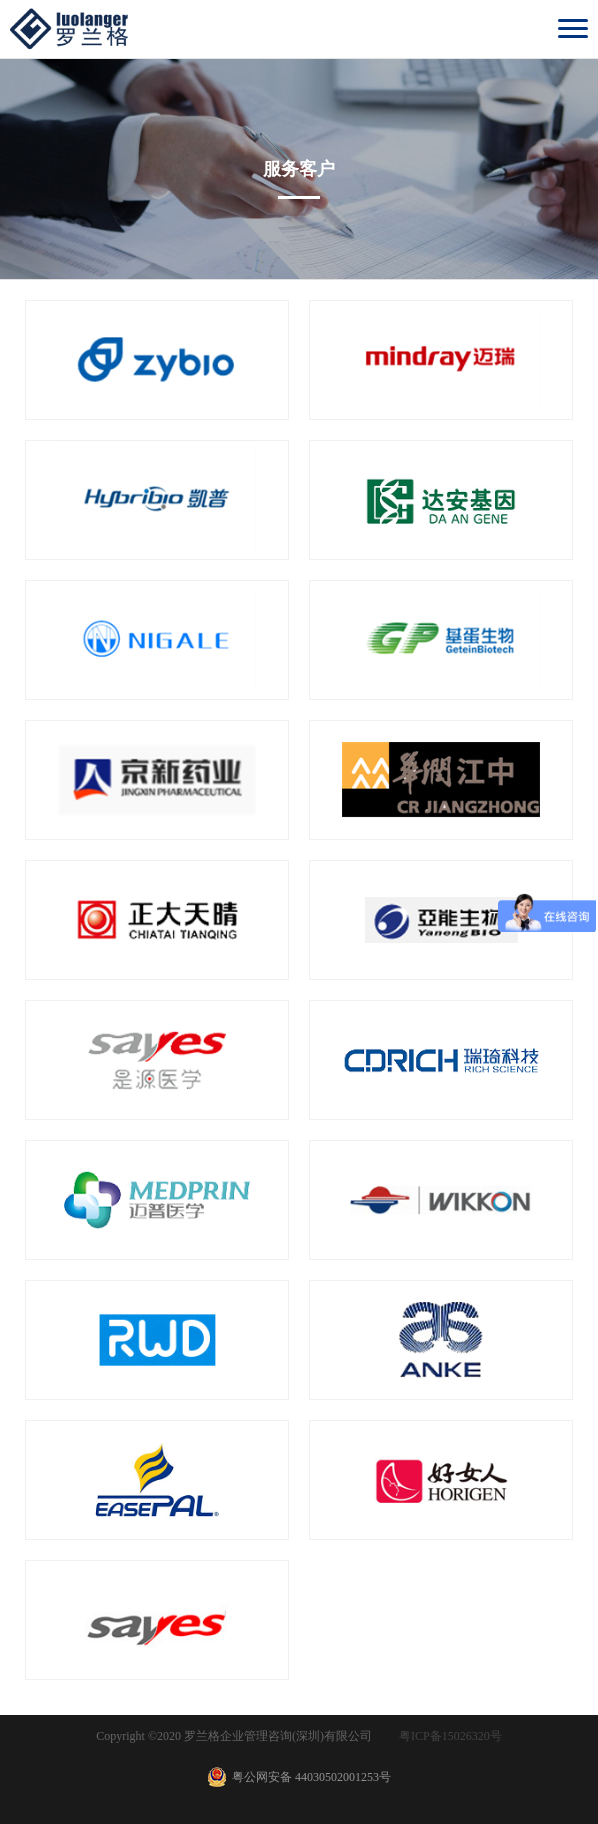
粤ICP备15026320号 (450, 1736)
